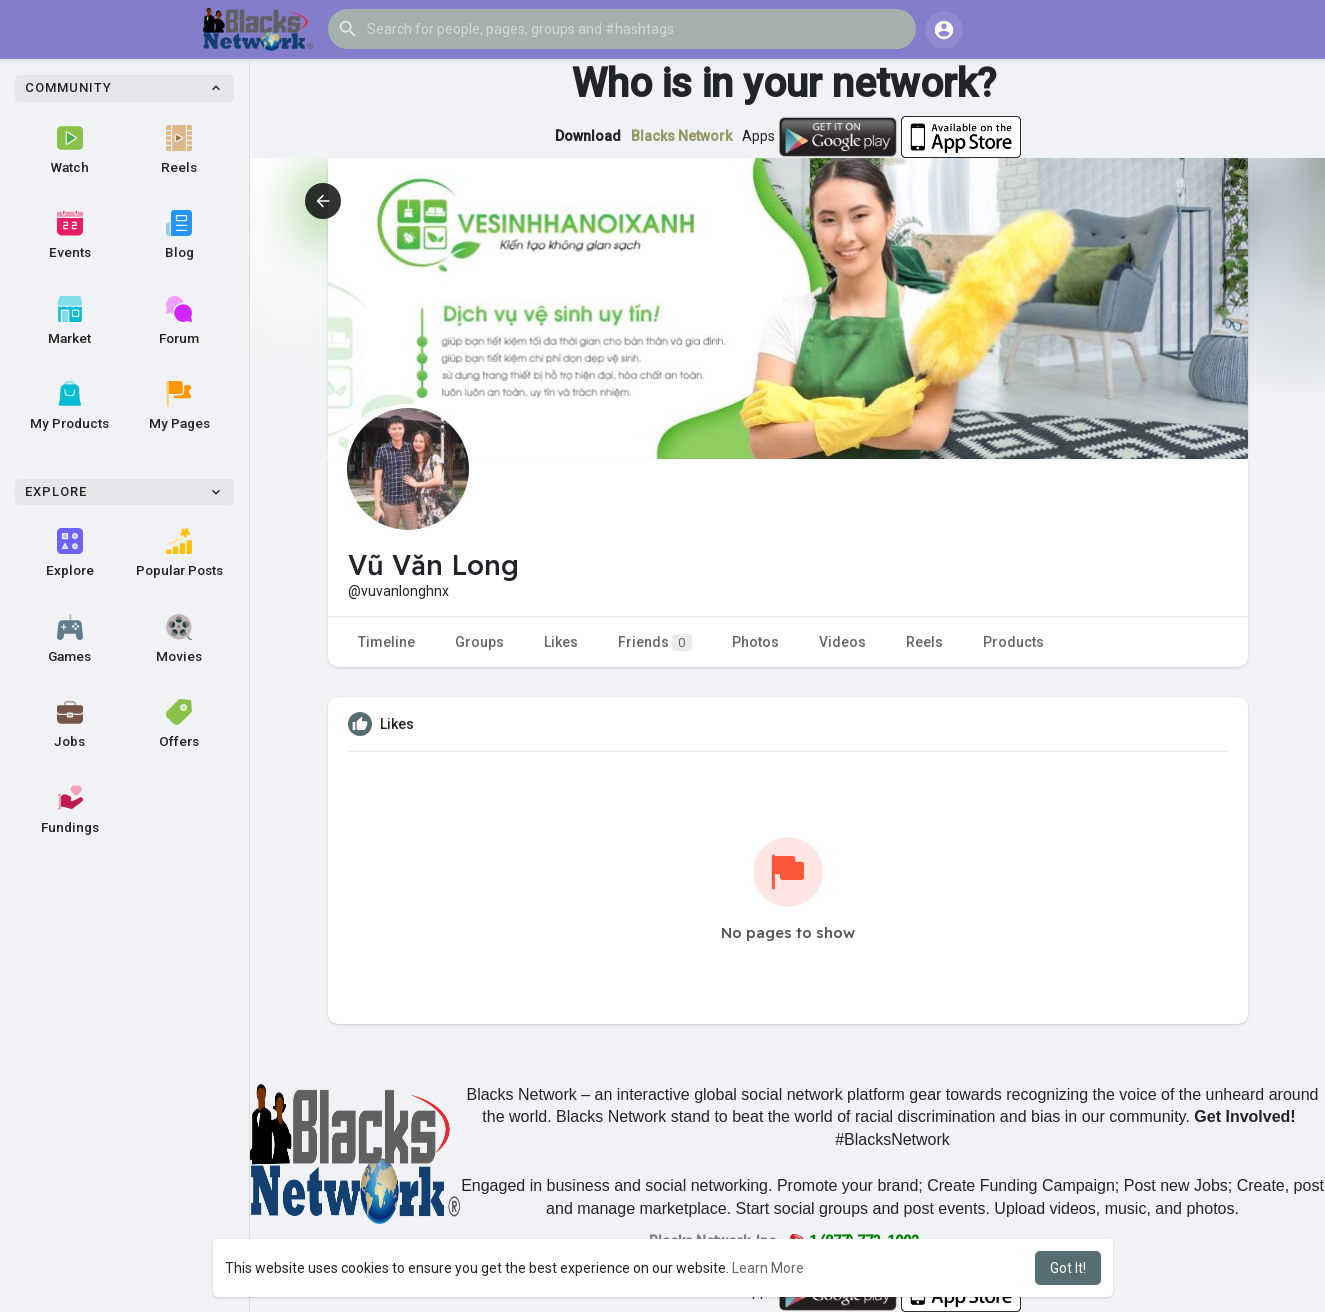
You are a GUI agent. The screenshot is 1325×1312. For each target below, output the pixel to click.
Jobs (69, 724)
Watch (70, 150)
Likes (561, 642)
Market (69, 321)
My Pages (179, 406)
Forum (179, 321)
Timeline (386, 642)
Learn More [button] (768, 1268)
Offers (179, 724)
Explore (70, 553)
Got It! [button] (1068, 1268)
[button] (622, 29)
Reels (179, 150)
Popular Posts (179, 553)
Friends (655, 642)
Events (70, 235)
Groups (479, 642)
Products (1013, 642)
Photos (755, 642)
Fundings (70, 810)
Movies (179, 639)
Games (69, 639)
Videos (842, 642)
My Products (69, 406)
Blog (179, 235)
